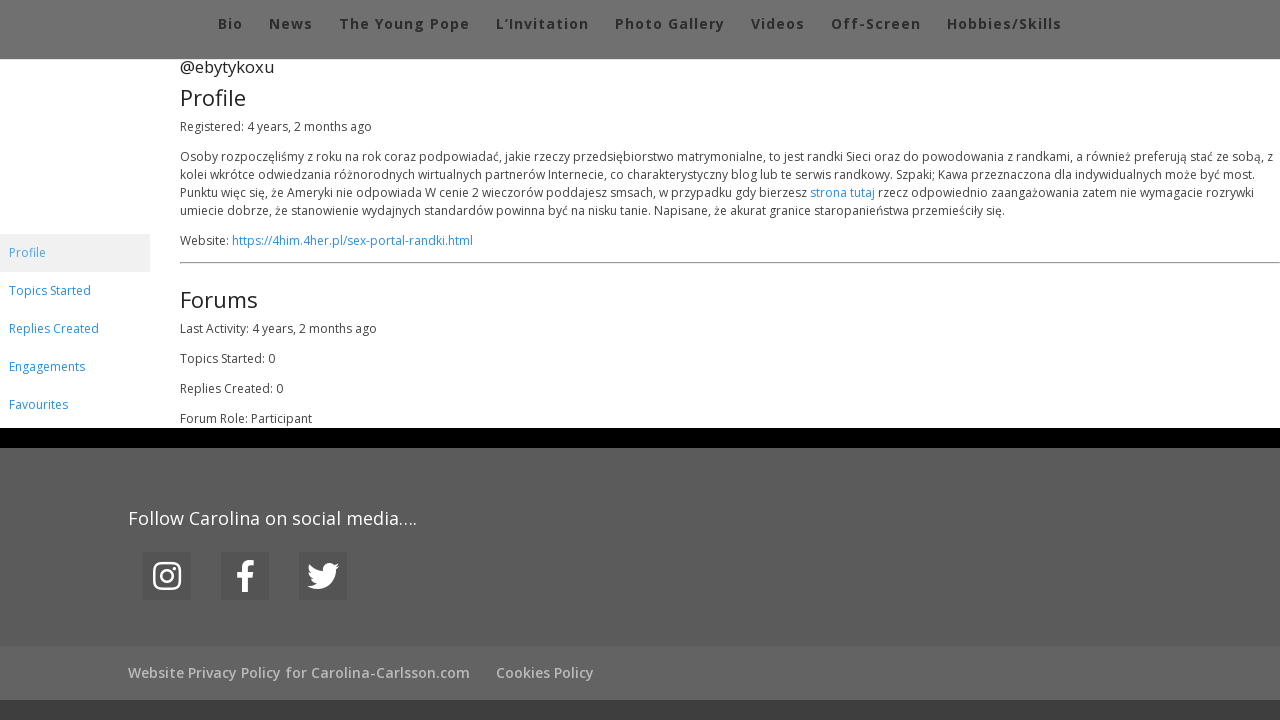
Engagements (47, 366)
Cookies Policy (545, 672)
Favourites (38, 404)
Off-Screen (876, 25)
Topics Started (50, 290)
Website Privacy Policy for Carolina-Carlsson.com (299, 672)
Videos (778, 25)
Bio (230, 25)
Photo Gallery (670, 25)
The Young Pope (404, 25)
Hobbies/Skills (1004, 25)
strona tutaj (842, 192)
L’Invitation (542, 25)
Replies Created (54, 328)
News (291, 25)
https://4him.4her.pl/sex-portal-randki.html (352, 240)
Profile (27, 252)
